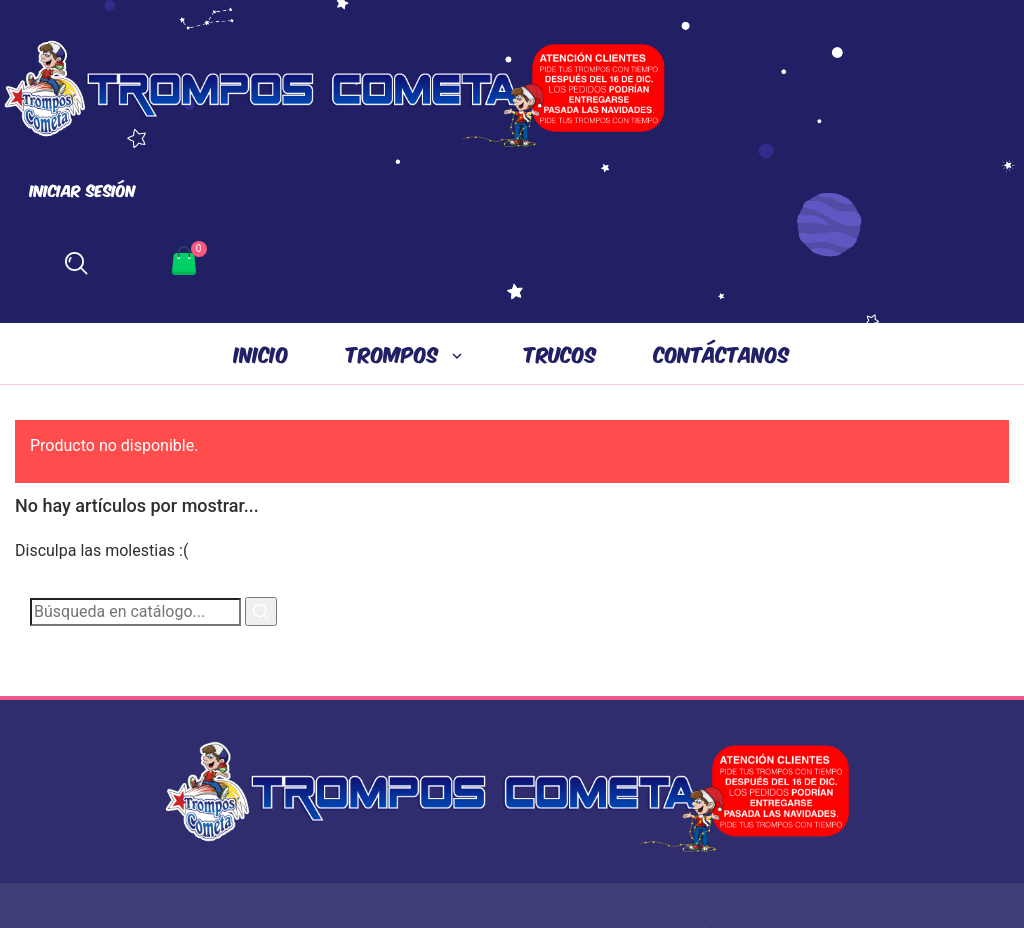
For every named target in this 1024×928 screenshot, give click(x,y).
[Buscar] (135, 612)
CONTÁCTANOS (722, 353)
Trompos (396, 353)
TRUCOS (560, 353)
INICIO (261, 353)
